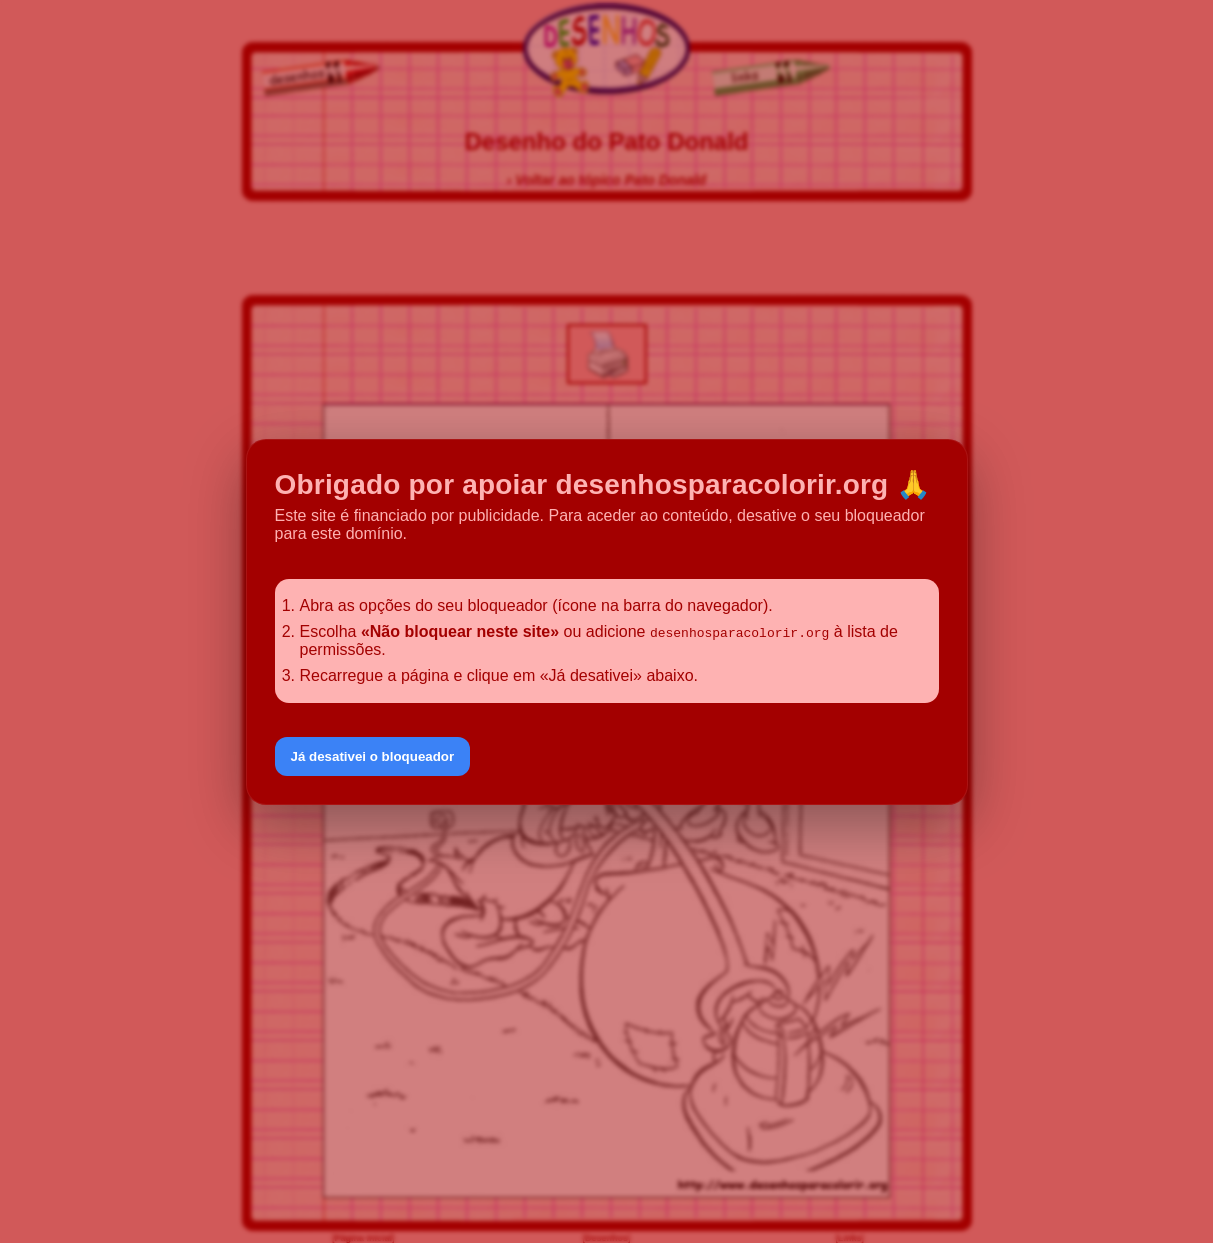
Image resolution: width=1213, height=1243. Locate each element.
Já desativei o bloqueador (373, 756)
